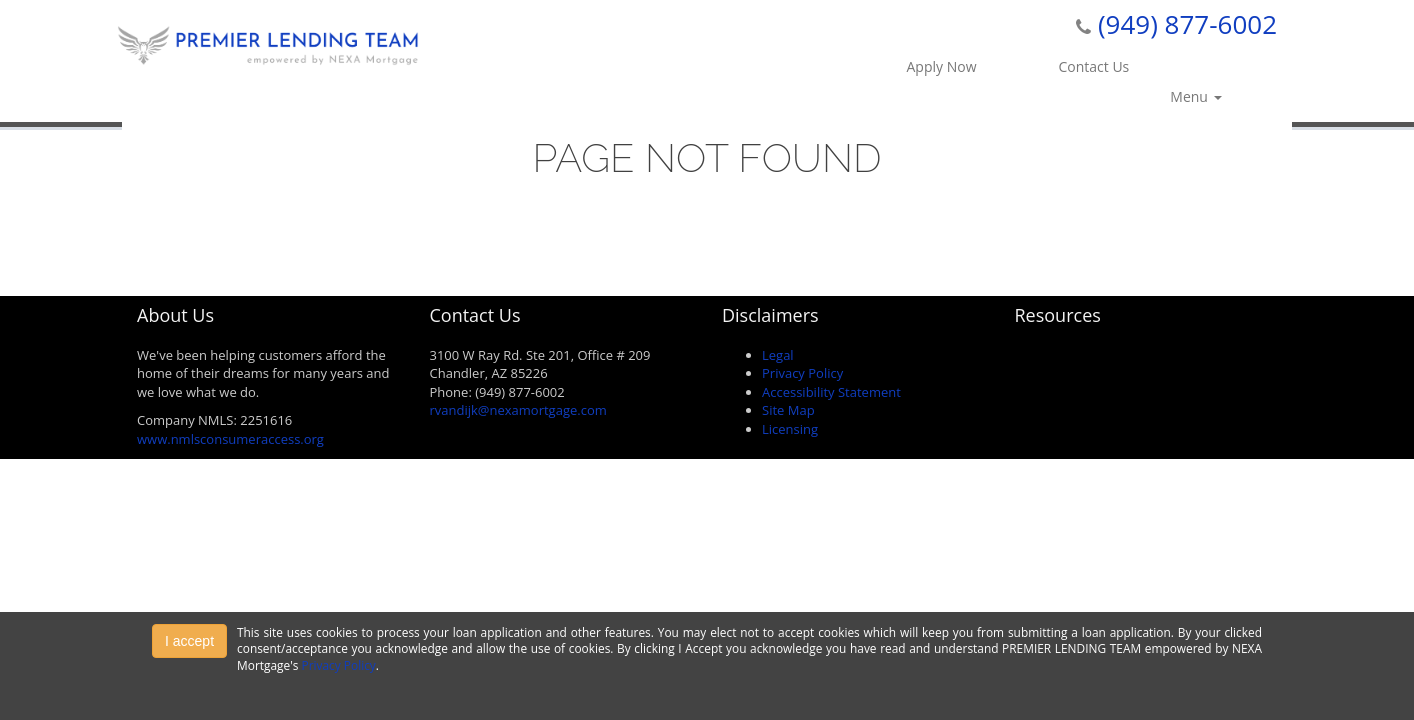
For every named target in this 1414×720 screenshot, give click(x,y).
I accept (189, 641)
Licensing (790, 429)
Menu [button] (1195, 96)
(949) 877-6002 (1187, 24)
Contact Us (1093, 66)
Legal (778, 355)
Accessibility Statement (831, 392)
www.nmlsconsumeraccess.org (230, 439)
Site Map (788, 410)
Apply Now (942, 66)
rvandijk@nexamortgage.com (518, 410)
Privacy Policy (802, 373)
